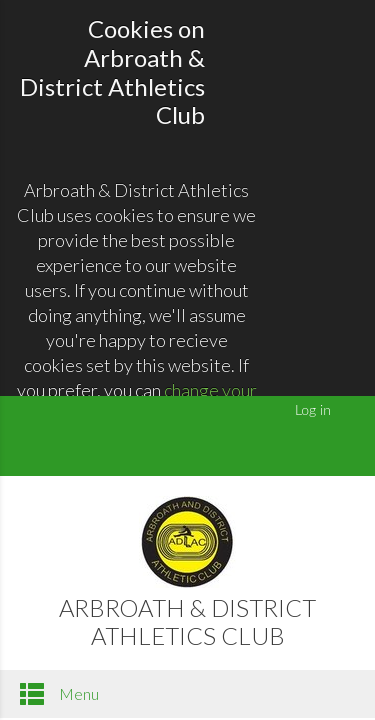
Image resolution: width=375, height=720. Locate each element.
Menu (59, 694)
